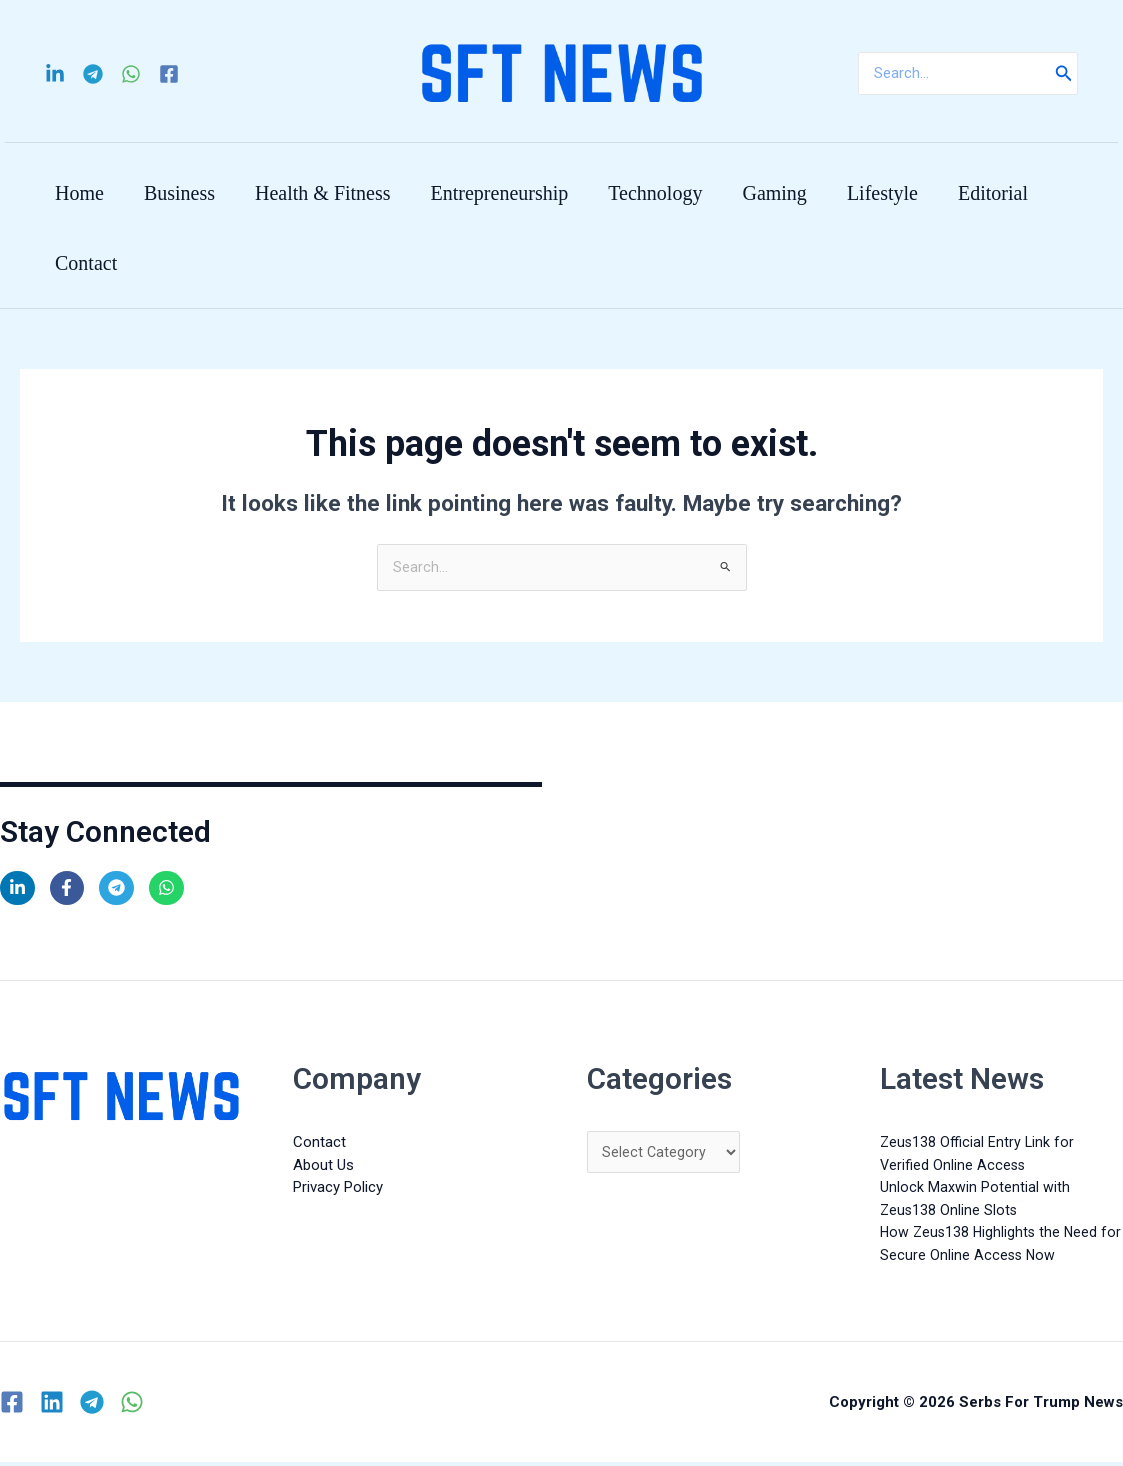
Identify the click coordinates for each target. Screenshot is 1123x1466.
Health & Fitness (323, 193)
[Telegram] (93, 74)
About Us (323, 1168)
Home (79, 193)
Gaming (774, 193)
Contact (86, 263)
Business (179, 193)
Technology (655, 193)
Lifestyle (882, 193)
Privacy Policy (338, 1191)
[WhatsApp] (131, 74)
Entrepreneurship (500, 193)
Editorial (993, 193)
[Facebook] (169, 74)
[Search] (1064, 73)
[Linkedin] (55, 74)
